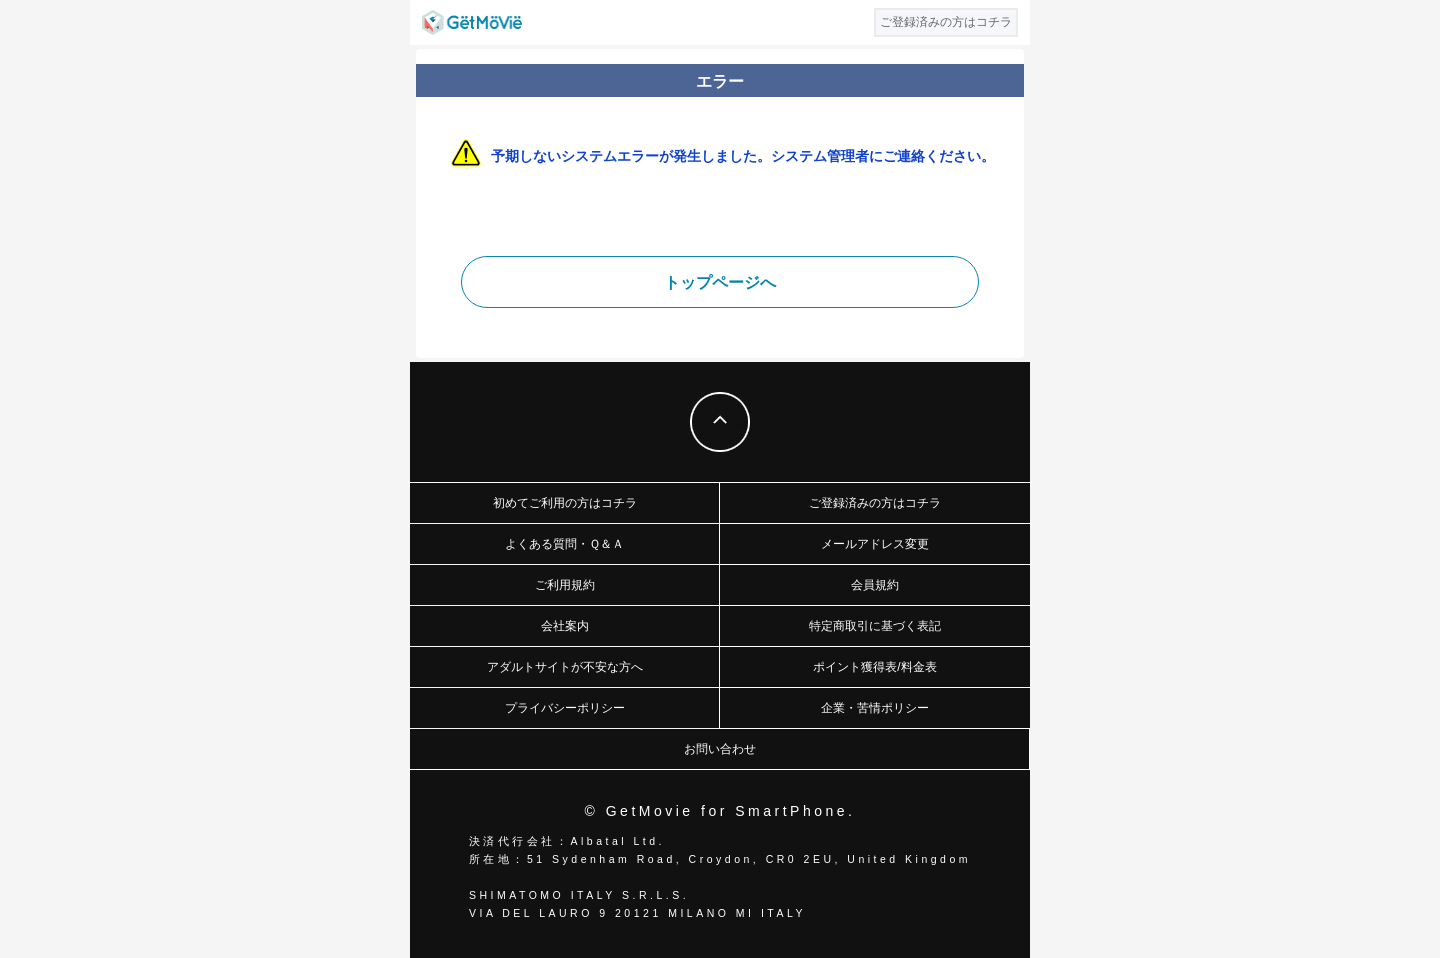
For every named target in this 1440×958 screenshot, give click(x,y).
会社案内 (565, 626)
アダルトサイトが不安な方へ (565, 667)
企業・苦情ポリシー (875, 708)
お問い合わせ (720, 749)
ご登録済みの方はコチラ (875, 503)
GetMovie (472, 22)
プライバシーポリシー (565, 708)
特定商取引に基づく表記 (875, 626)
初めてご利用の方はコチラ (565, 503)
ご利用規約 (565, 585)
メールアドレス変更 (875, 544)
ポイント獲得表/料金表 (874, 667)
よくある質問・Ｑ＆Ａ (564, 544)
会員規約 (875, 585)
